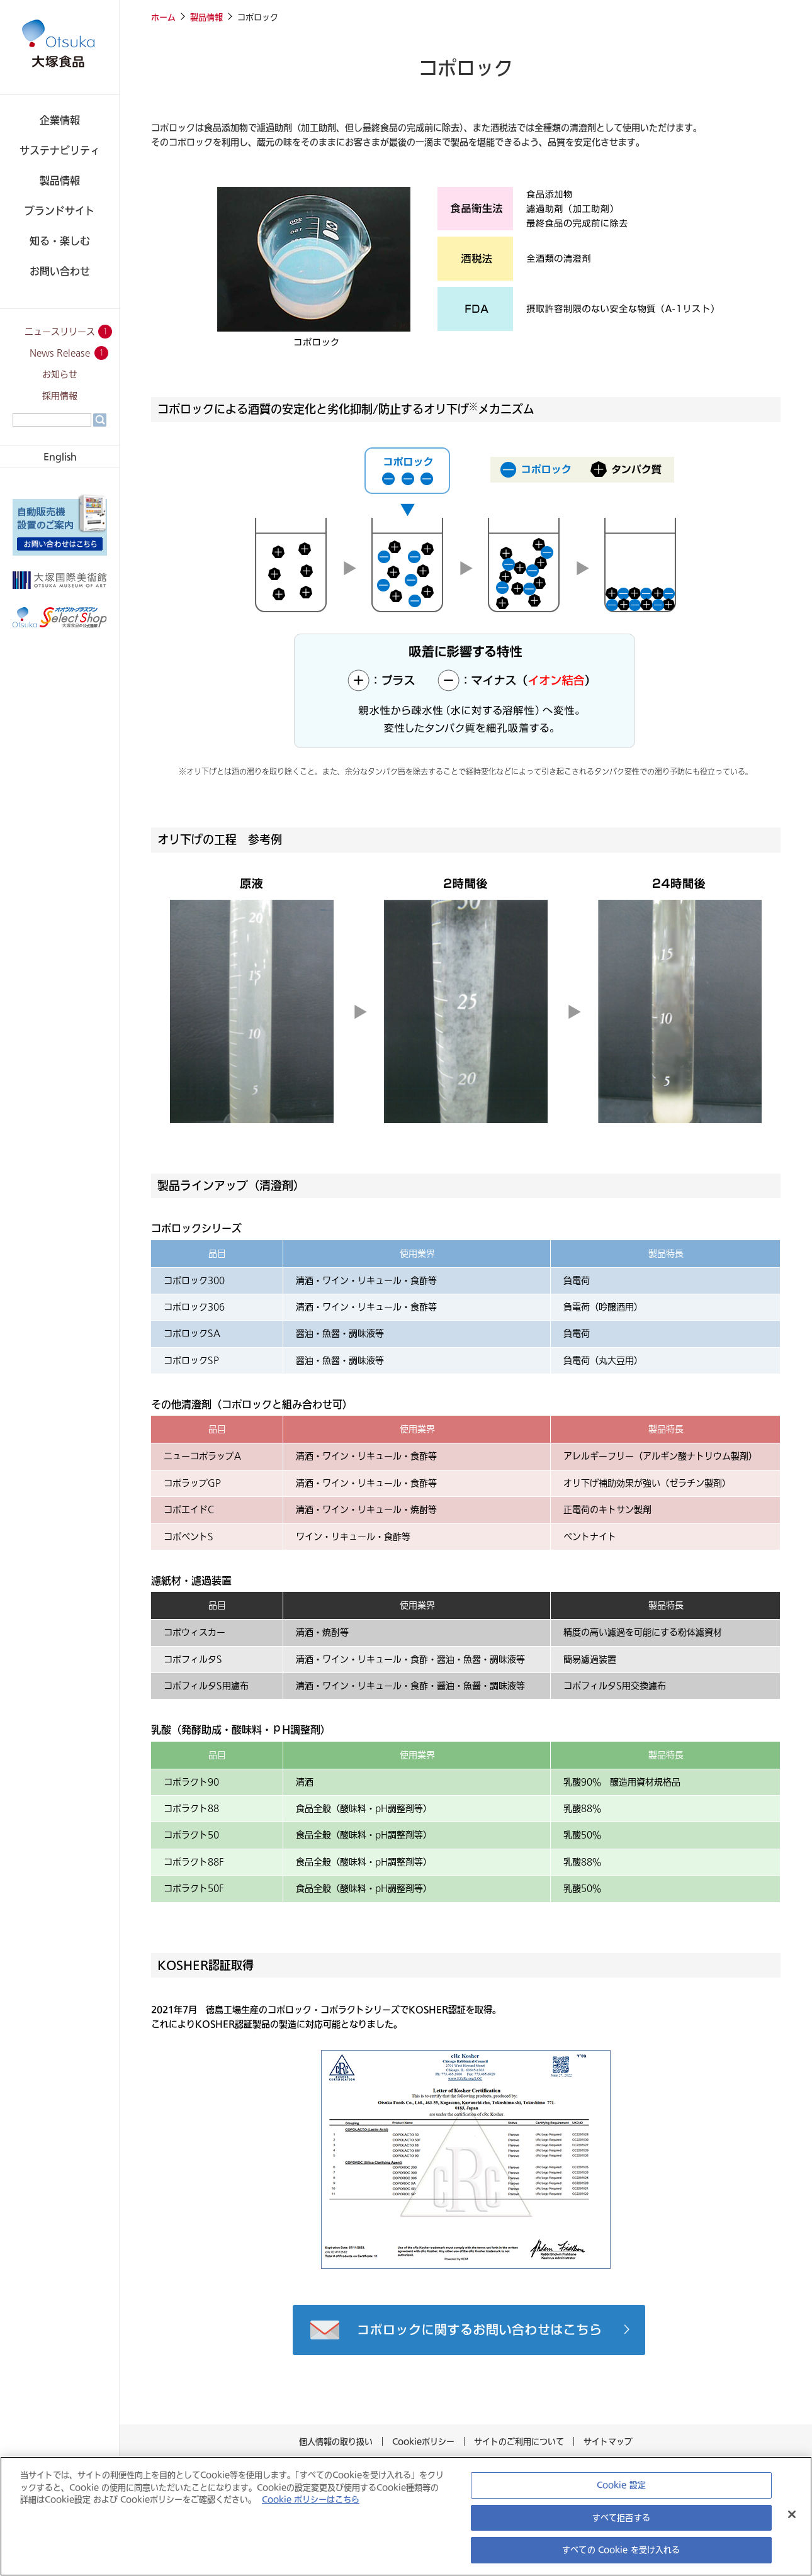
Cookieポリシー (423, 2441)
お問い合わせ (60, 271)
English (60, 456)
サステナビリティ (60, 150)
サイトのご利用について (516, 2441)
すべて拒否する (621, 2518)
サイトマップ (604, 2441)
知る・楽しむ (60, 240)
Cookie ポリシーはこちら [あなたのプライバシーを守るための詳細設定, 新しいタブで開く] (284, 2500)
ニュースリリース (60, 332)
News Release (60, 353)
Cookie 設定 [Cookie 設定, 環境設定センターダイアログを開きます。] (621, 2485)
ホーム (163, 16)
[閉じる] (792, 2515)
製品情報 (60, 180)
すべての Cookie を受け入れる (621, 2550)
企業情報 (60, 120)
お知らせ (59, 374)
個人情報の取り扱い (339, 2441)
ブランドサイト (60, 210)
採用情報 (59, 396)
